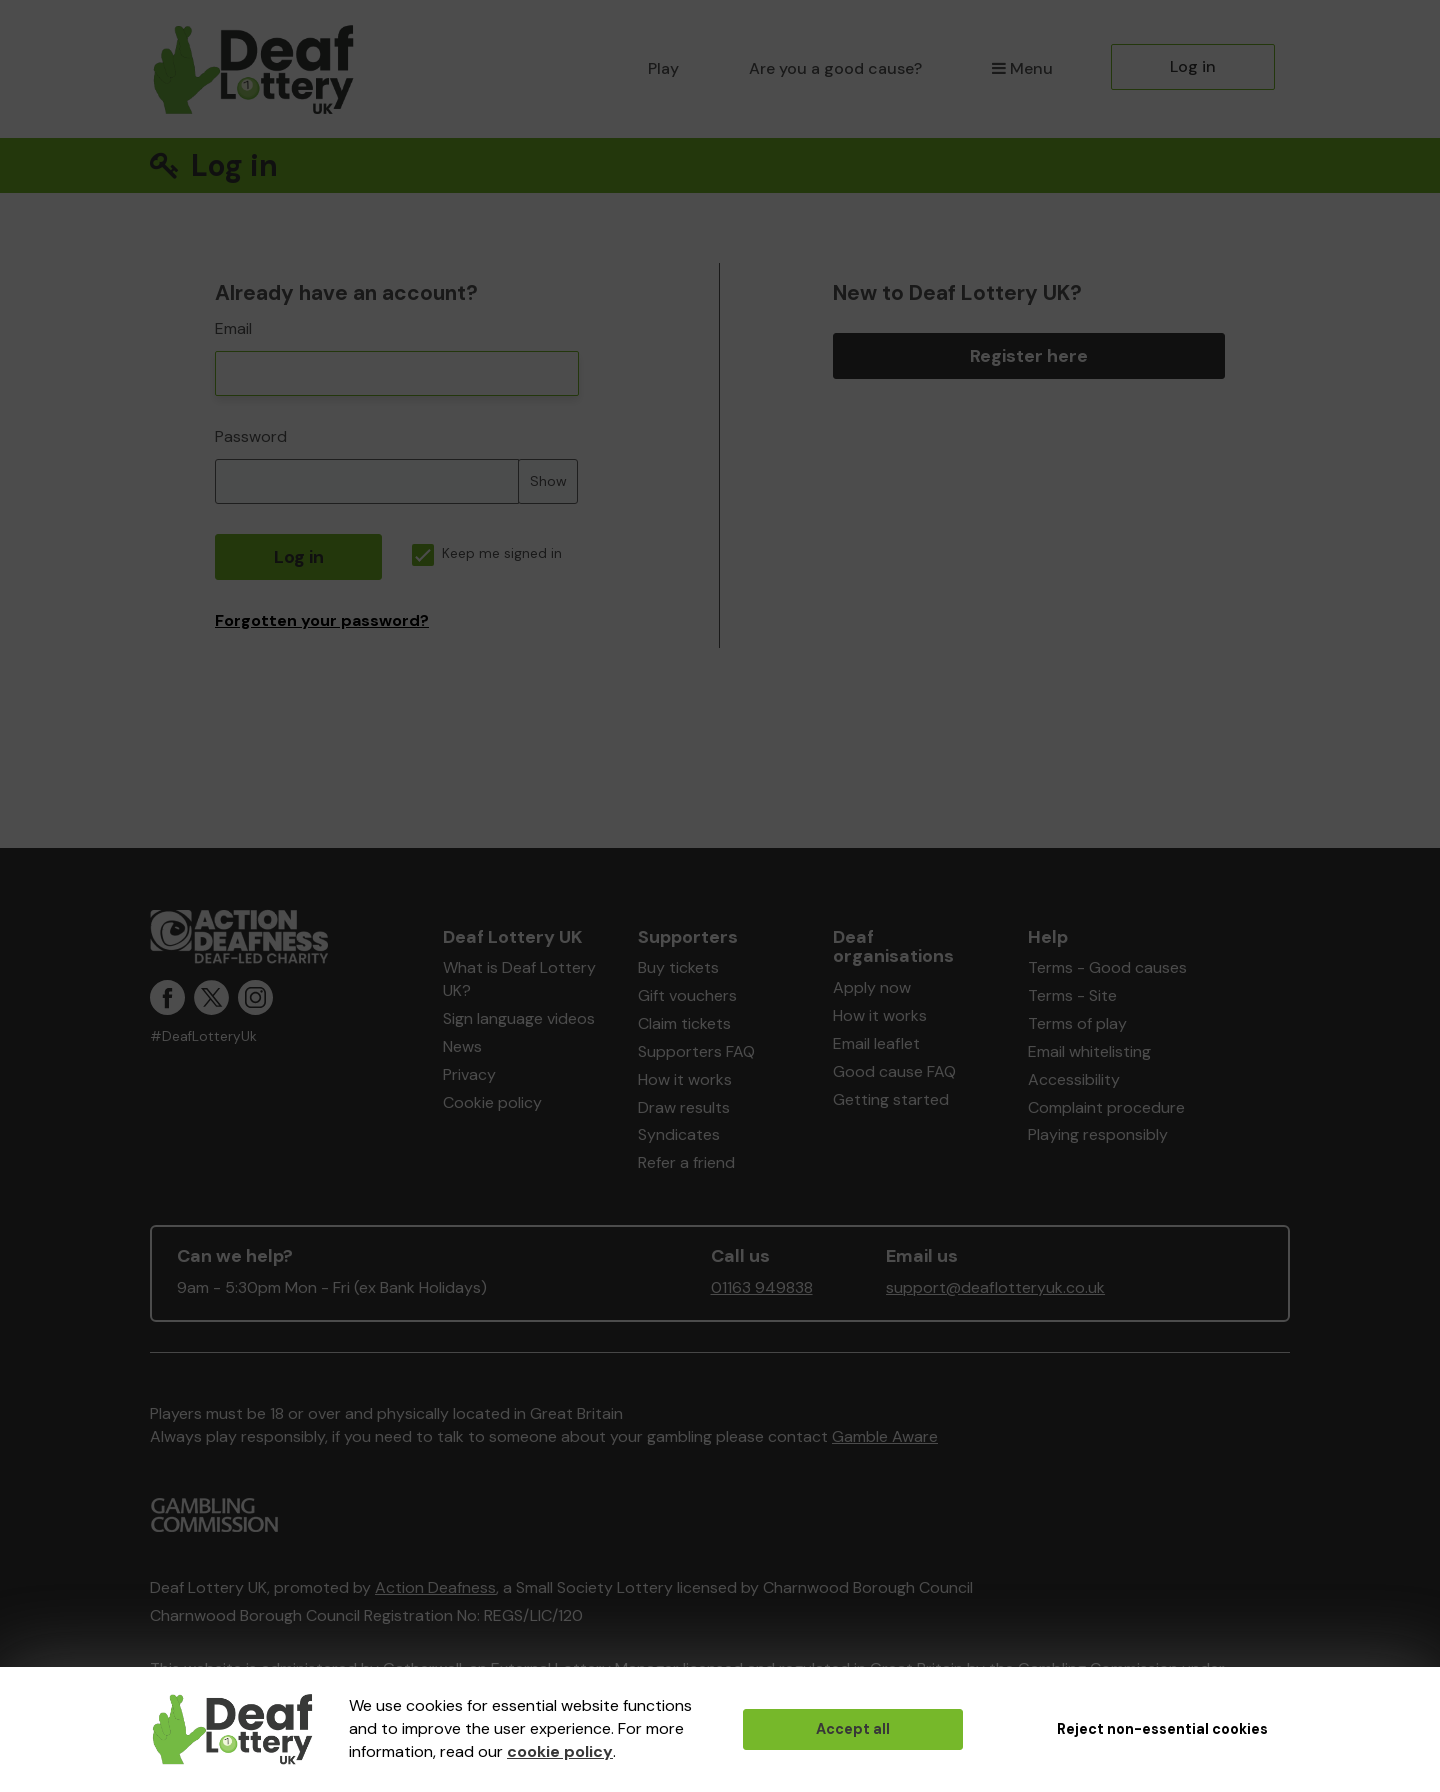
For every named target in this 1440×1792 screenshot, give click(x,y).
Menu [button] (1022, 68)
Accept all (853, 1729)
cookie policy (560, 1751)
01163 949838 (762, 1287)
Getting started (891, 1099)
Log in (1193, 66)
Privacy (469, 1074)
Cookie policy (492, 1102)
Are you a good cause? (835, 68)
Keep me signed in (487, 553)
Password (251, 436)
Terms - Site (1072, 995)
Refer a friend (686, 1162)
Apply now (872, 987)
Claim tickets (684, 1023)
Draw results (684, 1107)
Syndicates (679, 1134)
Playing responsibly (1098, 1134)
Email (233, 328)
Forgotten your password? (322, 620)
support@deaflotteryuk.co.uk (995, 1287)
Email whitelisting (1089, 1051)
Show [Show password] (548, 481)
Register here (1029, 356)
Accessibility (1074, 1079)
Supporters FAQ (696, 1051)
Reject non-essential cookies (1162, 1729)
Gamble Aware (885, 1436)
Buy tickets (678, 967)
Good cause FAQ (894, 1071)
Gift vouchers (687, 995)
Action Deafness (435, 1587)
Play (663, 68)
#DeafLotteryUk (203, 1036)
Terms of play (1077, 1023)
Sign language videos (519, 1018)
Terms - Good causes (1107, 967)
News (462, 1046)
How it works (685, 1079)
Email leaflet (876, 1043)
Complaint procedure (1106, 1107)
